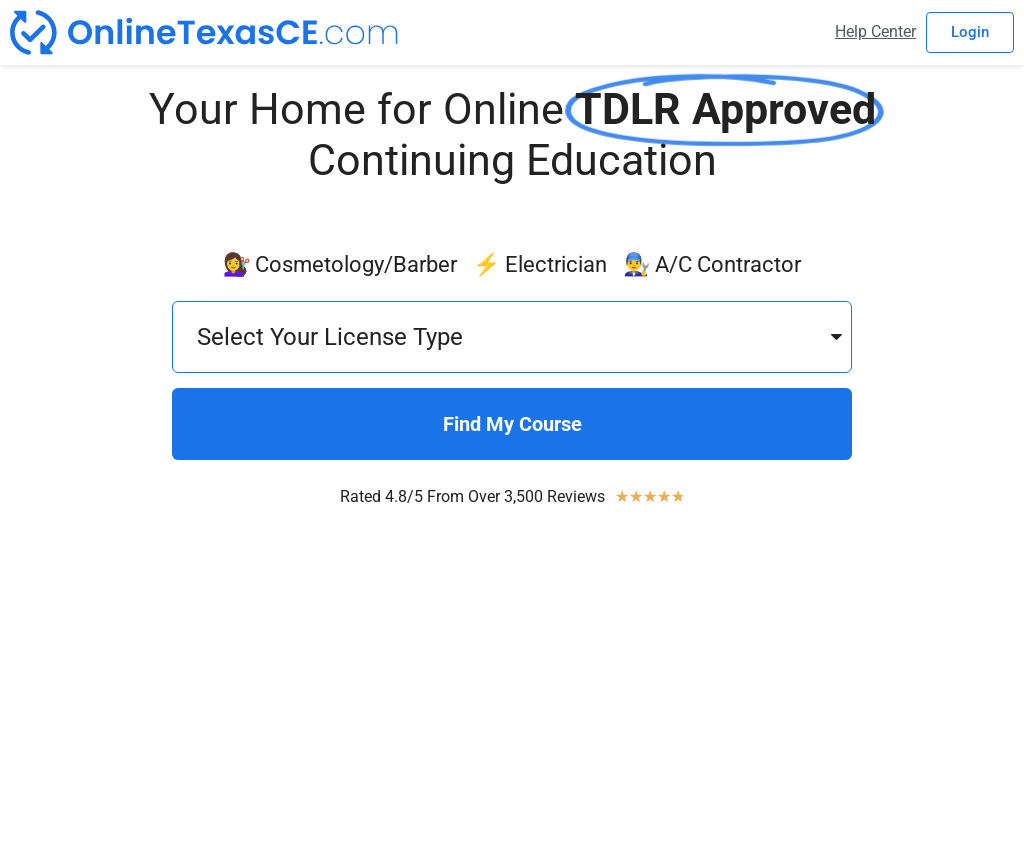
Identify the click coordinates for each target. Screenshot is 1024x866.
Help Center (875, 31)
